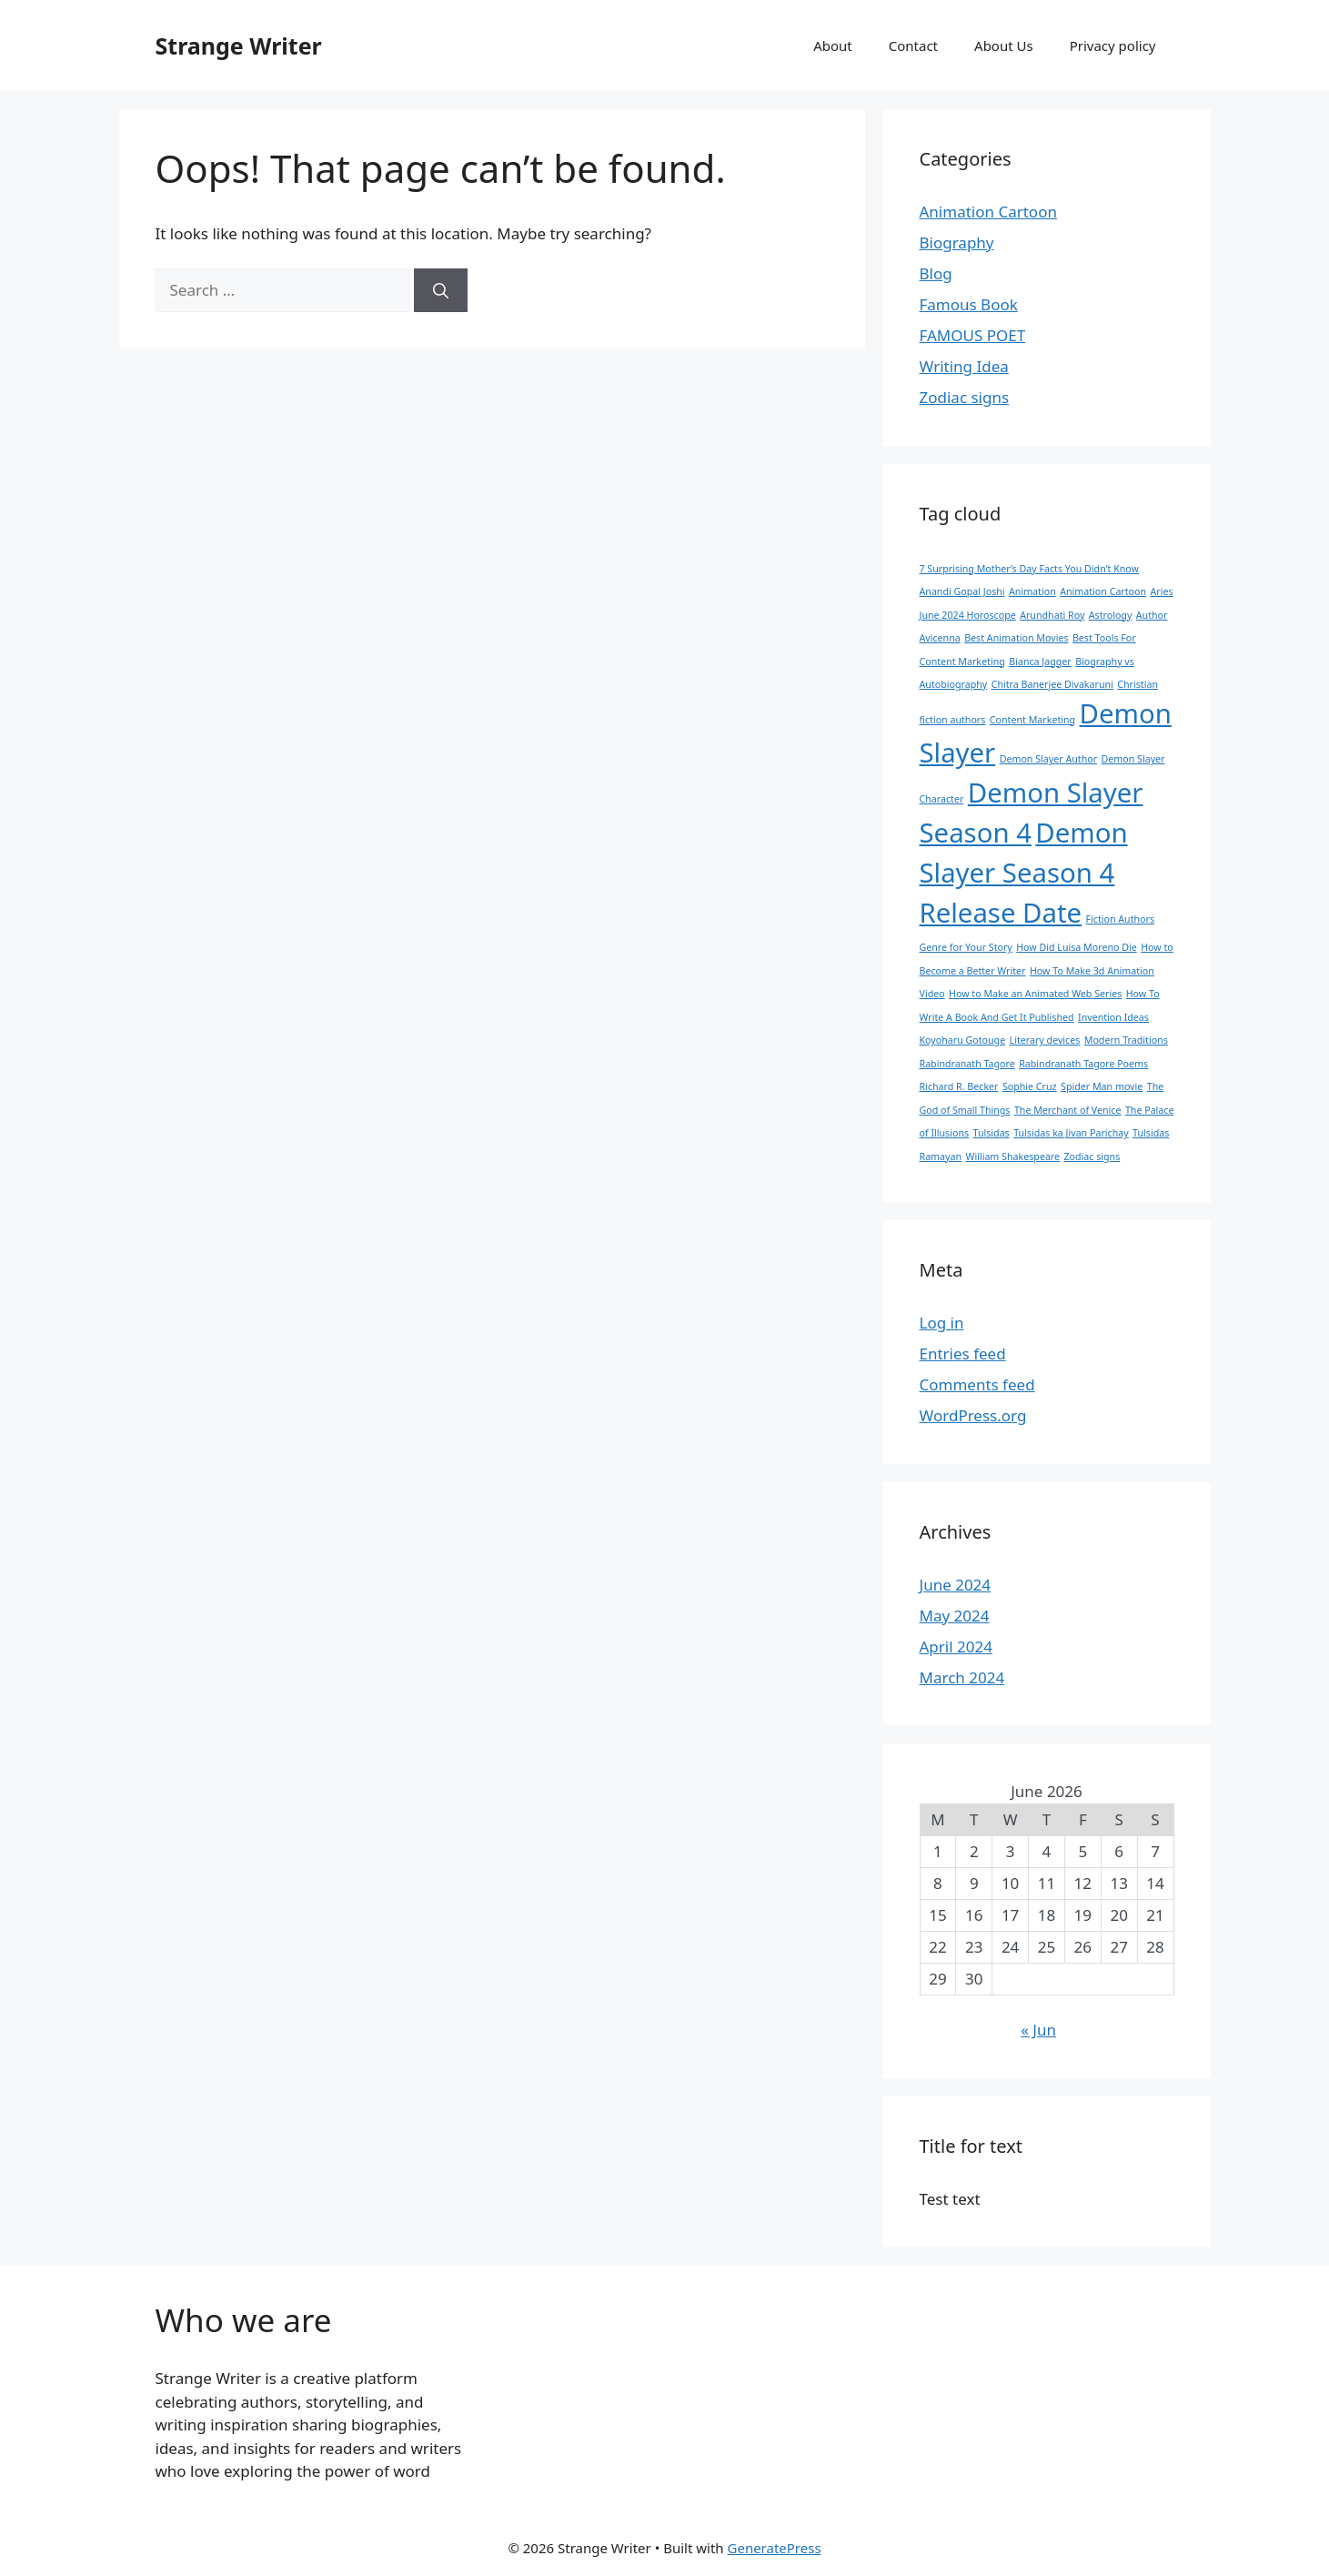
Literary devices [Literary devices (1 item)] (1045, 1040)
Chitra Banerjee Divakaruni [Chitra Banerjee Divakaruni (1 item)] (1052, 684)
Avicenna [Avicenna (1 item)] (940, 637)
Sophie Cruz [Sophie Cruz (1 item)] (1029, 1086)
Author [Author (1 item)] (1152, 615)
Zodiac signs (965, 397)
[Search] (441, 290)
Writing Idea (964, 366)
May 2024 (955, 1615)
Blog (936, 273)
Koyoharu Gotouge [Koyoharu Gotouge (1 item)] (963, 1040)
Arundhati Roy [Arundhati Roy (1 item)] (1052, 615)
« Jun (1038, 2029)
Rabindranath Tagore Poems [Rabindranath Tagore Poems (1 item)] (1083, 1063)
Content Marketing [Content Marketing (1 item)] (1032, 719)
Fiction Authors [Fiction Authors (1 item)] (1119, 919)
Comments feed (977, 1384)
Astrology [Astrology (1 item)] (1111, 615)
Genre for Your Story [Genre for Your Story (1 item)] (966, 947)
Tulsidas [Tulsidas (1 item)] (991, 1132)
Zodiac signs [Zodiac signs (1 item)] (1092, 1156)
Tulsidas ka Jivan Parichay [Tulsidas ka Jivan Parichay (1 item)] (1071, 1132)
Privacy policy (1113, 45)
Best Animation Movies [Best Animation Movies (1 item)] (1016, 637)
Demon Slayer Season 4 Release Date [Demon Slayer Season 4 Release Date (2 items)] (1024, 872)
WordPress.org (973, 1415)
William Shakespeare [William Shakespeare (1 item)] (1012, 1156)
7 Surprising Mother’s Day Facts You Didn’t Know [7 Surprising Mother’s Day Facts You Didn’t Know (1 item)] (1029, 568)
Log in (942, 1322)
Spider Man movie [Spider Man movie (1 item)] (1102, 1086)
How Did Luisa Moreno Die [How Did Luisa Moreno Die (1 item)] (1076, 947)
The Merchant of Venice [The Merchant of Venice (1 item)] (1068, 1110)
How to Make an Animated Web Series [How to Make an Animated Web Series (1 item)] (1035, 993)
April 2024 (956, 1646)
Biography (957, 242)
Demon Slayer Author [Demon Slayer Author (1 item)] (1048, 759)
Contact (913, 45)
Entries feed (963, 1353)
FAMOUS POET (973, 335)
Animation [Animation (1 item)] (1032, 591)
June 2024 (956, 1584)
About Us (1003, 45)
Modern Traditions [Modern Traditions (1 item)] (1126, 1040)
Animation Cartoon (988, 211)
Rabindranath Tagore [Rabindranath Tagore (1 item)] (967, 1063)
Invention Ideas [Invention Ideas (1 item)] (1113, 1017)
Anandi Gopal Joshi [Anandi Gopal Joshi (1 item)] (962, 591)
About (832, 45)
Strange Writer (239, 45)
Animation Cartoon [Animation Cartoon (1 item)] (1103, 591)
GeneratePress (774, 2548)
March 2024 (962, 1677)
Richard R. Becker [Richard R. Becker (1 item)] (959, 1086)
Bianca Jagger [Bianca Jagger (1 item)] (1040, 661)
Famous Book (969, 304)
